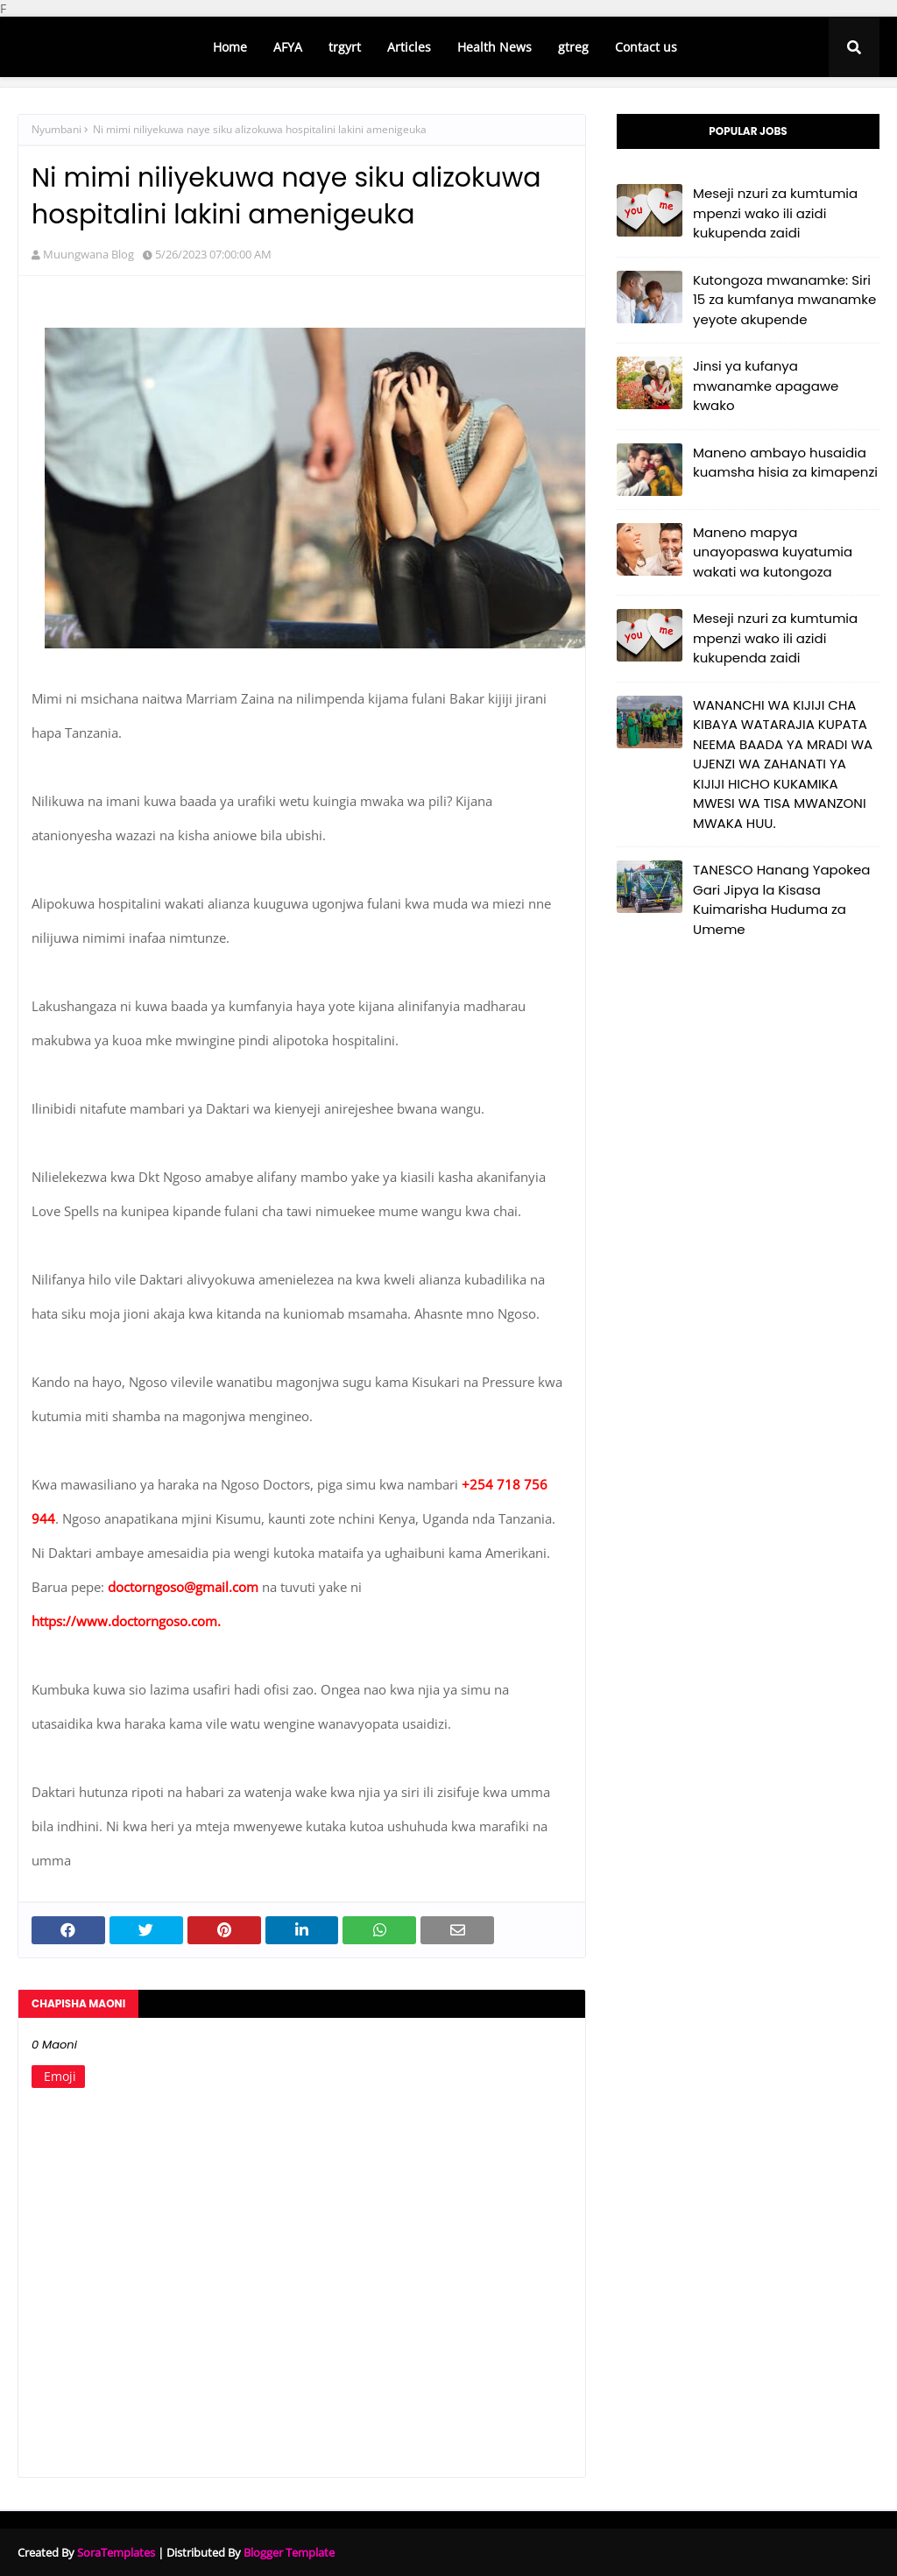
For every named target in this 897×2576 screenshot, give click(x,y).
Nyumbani (56, 129)
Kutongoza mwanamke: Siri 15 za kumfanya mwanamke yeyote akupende (784, 300)
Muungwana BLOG (100, 47)
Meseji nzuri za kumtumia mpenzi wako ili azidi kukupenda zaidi (775, 213)
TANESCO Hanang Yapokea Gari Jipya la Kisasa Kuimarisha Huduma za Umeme (781, 899)
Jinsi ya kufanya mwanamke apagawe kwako (765, 385)
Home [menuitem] (230, 47)
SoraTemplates (116, 2552)
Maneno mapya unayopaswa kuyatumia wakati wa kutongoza (772, 552)
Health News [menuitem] (494, 47)
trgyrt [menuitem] (344, 47)
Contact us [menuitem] (646, 47)
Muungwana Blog (88, 254)
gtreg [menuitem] (573, 47)
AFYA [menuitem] (287, 47)
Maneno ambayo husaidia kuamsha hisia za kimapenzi (785, 462)
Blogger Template (289, 2552)
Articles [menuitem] (409, 47)
